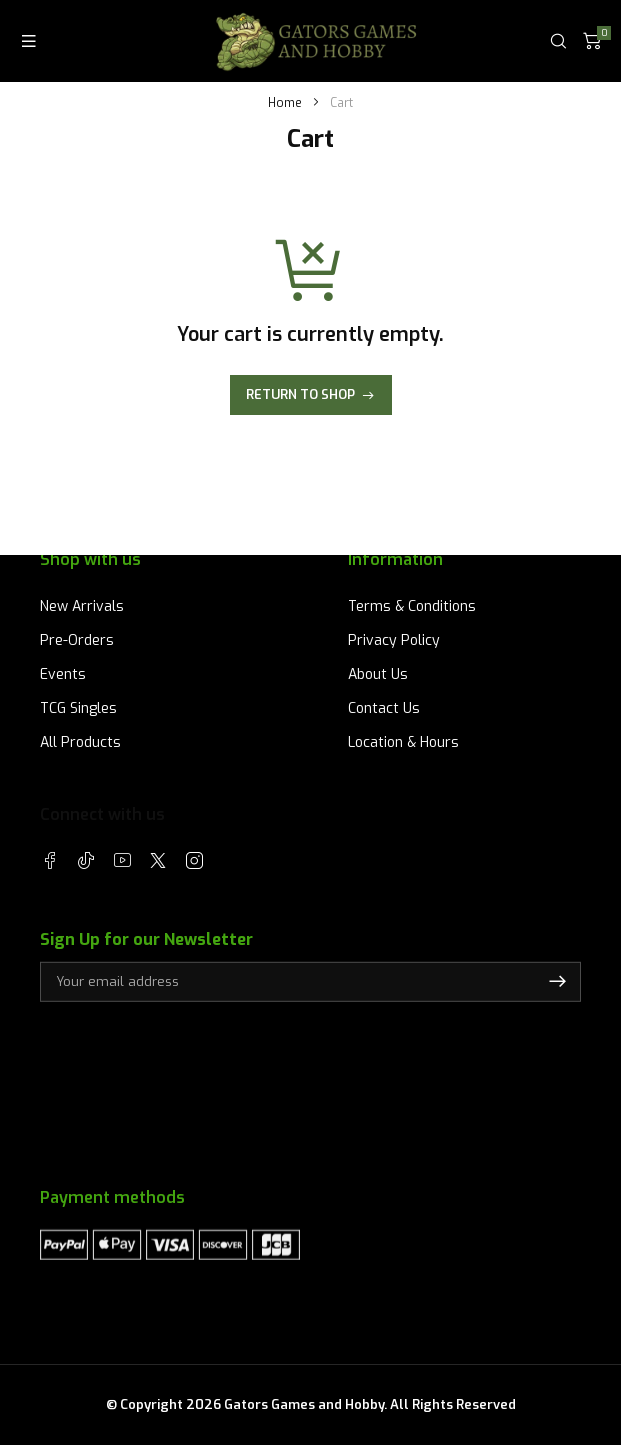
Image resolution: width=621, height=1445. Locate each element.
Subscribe (557, 982)
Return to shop (300, 394)
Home (285, 103)
